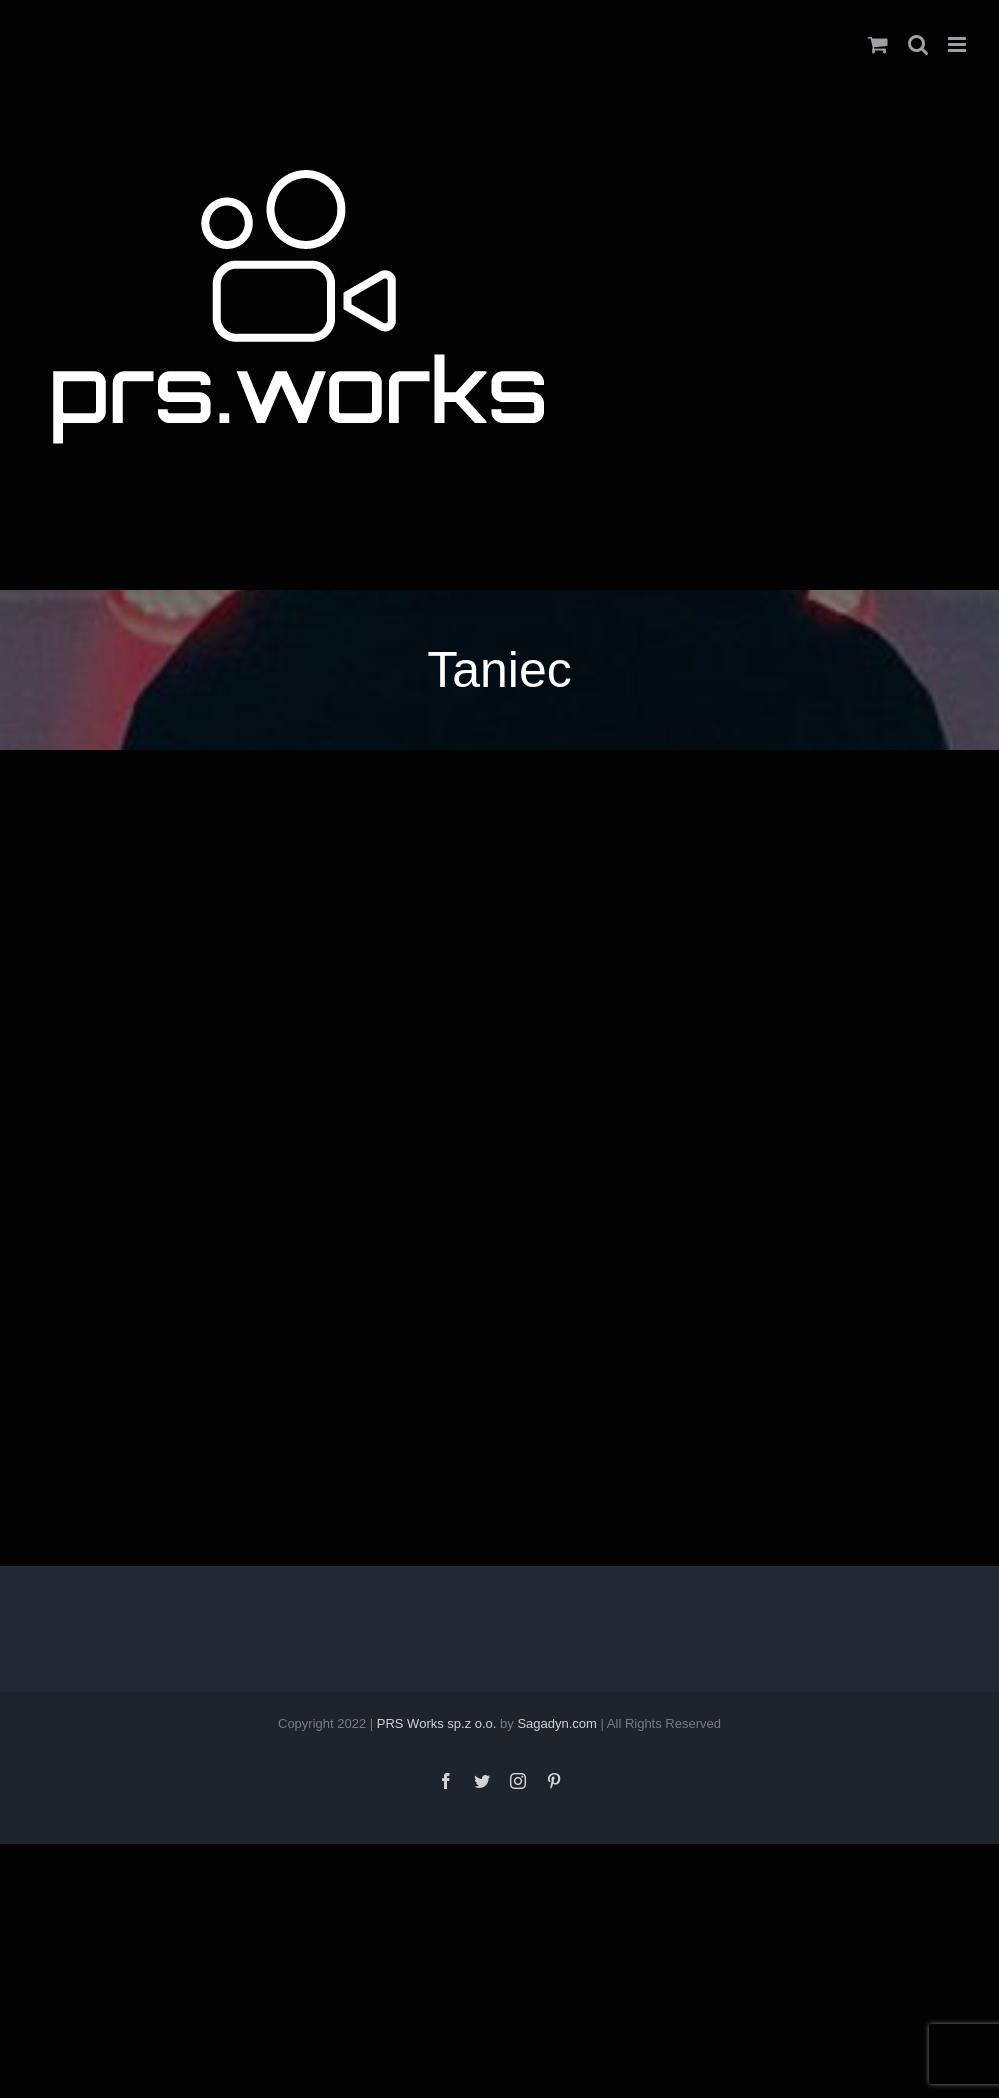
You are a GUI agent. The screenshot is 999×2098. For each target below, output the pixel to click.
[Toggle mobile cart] (878, 44)
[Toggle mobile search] (918, 44)
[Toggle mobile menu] (958, 44)
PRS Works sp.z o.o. (437, 1723)
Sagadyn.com (557, 1723)
